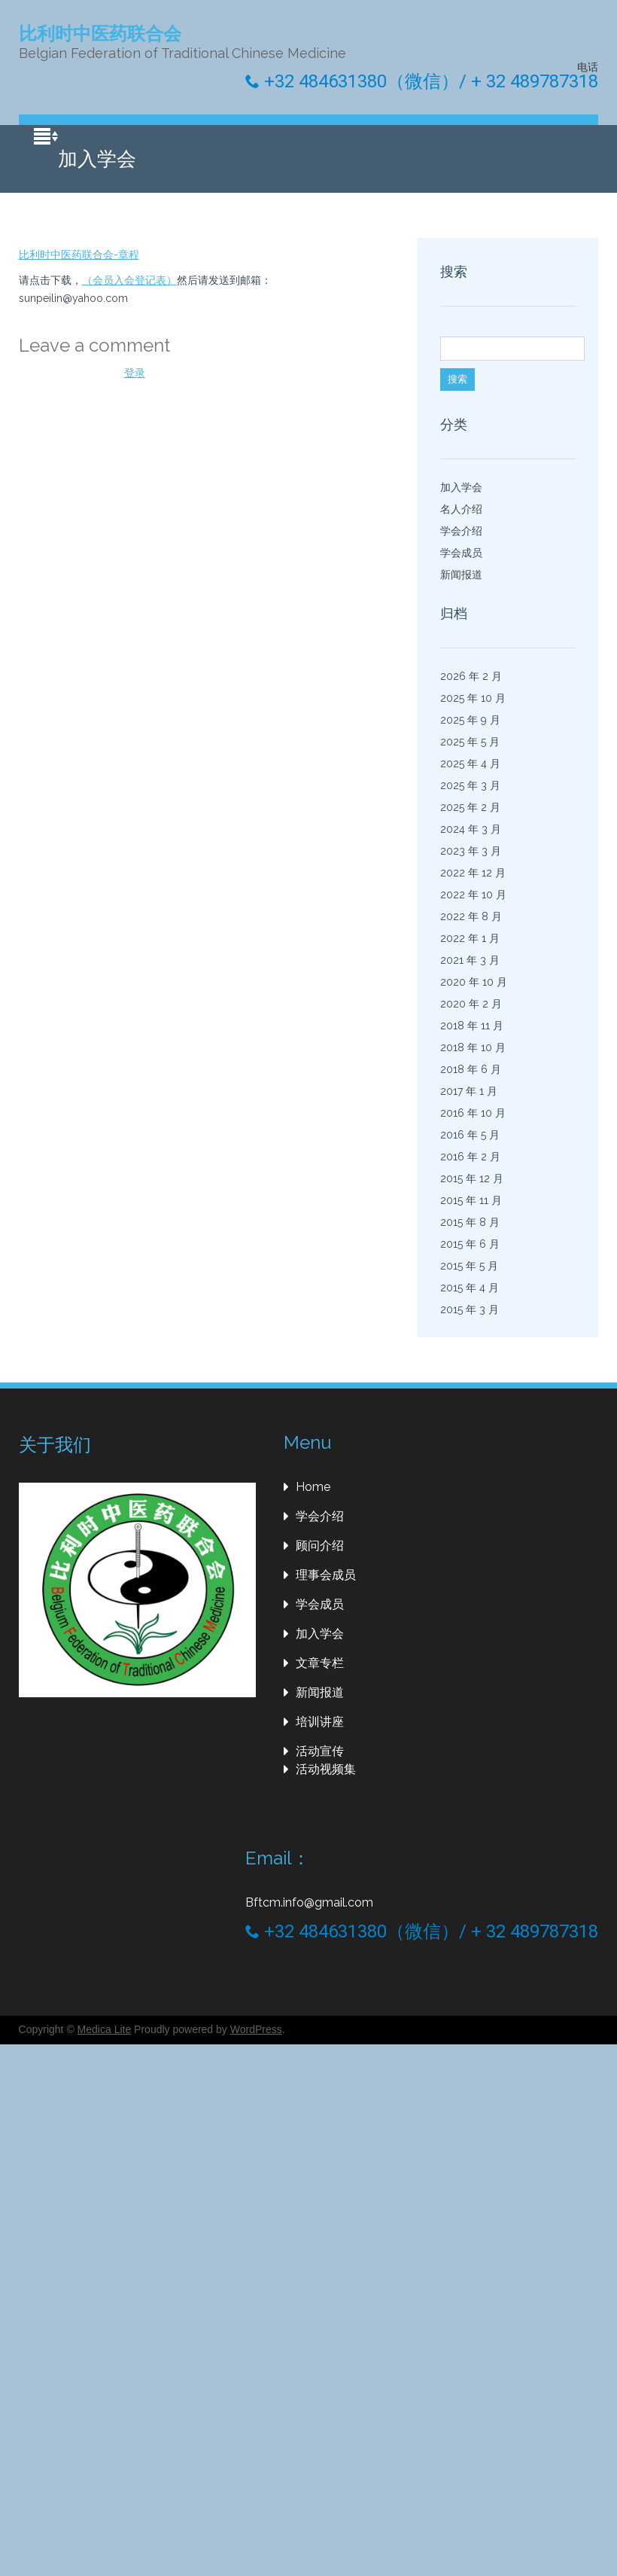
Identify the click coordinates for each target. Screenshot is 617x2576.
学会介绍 (461, 531)
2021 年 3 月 (470, 960)
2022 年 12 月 (473, 873)
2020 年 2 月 (471, 1004)
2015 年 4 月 (469, 1288)
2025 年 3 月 (470, 785)
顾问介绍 (320, 1545)
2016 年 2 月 (470, 1157)
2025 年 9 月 (470, 720)
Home (313, 1487)
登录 (134, 373)
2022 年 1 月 (470, 938)
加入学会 (461, 487)
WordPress (256, 2029)
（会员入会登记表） (129, 280)
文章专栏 (320, 1663)
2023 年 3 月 (470, 851)
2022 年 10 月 (473, 895)
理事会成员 (326, 1575)
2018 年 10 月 (473, 1047)
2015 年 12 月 (471, 1178)
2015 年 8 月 (470, 1222)
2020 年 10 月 (473, 982)
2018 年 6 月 (470, 1069)
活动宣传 (320, 1751)
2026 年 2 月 (471, 676)
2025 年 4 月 (470, 764)
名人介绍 (461, 509)
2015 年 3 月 (469, 1309)
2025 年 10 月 (473, 698)
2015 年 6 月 (470, 1244)
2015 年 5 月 (469, 1266)
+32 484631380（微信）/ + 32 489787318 (421, 81)
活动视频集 (326, 1769)
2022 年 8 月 (471, 916)
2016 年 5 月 (470, 1135)
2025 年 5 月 (470, 742)
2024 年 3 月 (470, 829)
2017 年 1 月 (468, 1091)
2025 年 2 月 (470, 807)
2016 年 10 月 (473, 1113)
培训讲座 (320, 1722)
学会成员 (461, 553)
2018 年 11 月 (471, 1026)
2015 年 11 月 (471, 1200)
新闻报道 (461, 575)
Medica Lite (105, 2029)
